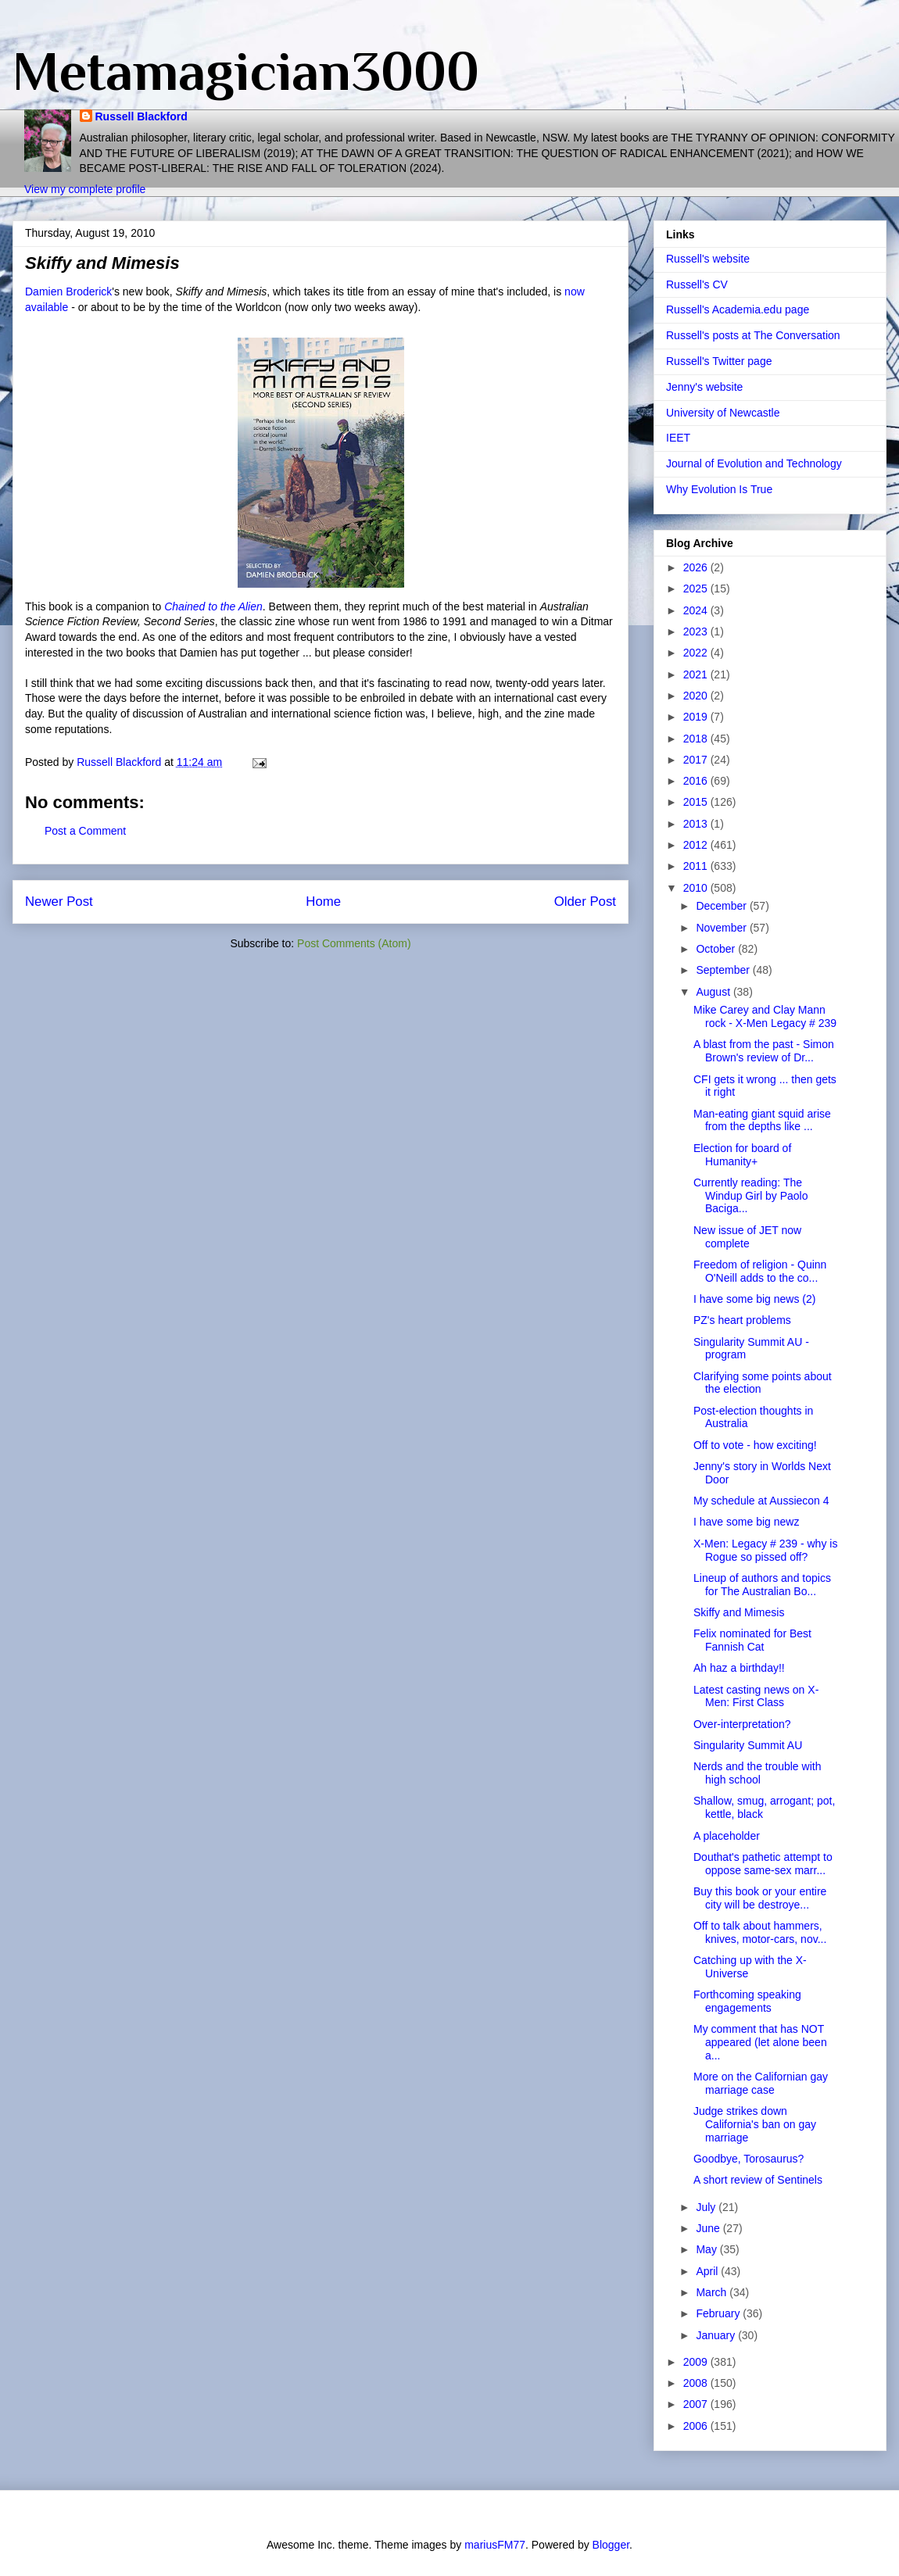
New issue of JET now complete (747, 1237)
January (717, 2335)
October (717, 949)
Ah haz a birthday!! (739, 1668)
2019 (697, 716)
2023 (697, 631)
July (707, 2207)
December (722, 906)
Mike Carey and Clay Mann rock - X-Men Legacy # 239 (764, 1016)
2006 (697, 2426)
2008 (697, 2383)
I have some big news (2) (754, 1299)
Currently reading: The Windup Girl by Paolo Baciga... (750, 1195)
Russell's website (708, 258)
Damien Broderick (68, 291)
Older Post (585, 901)
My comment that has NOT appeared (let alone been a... (760, 2042)
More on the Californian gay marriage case (760, 2083)
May (707, 2249)
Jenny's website (704, 387)
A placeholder (726, 1836)
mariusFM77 (494, 2544)
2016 (697, 781)
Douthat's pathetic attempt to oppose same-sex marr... (763, 1864)
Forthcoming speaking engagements (747, 2001)
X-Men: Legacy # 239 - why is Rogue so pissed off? (765, 1550)
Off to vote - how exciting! (755, 1445)
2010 (697, 888)
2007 (697, 2404)
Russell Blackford (141, 116)
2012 (697, 845)
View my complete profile (84, 189)
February (719, 2313)
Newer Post (59, 901)
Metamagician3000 (246, 71)
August (714, 992)
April (708, 2271)
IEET (678, 437)
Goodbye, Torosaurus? (748, 2158)
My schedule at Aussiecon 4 (761, 1500)
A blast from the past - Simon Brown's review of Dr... (763, 1051)
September (724, 970)
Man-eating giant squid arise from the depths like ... (762, 1120)
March (712, 2292)
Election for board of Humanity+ (742, 1155)
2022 (697, 652)
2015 (697, 802)
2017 (697, 759)
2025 (697, 588)
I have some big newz (746, 1521)
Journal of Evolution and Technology (754, 463)
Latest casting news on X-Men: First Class (755, 1696)
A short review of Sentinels (757, 2180)
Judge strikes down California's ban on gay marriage (754, 2124)
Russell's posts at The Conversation (753, 335)
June (709, 2228)
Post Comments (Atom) (353, 943)
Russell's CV (697, 284)
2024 (697, 610)
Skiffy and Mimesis (738, 1612)
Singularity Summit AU (747, 1745)
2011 (697, 866)
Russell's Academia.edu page (737, 309)
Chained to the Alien (213, 606)
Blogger (611, 2544)
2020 (697, 695)
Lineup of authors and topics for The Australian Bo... (762, 1584)
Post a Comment (85, 831)
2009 (697, 2362)
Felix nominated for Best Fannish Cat (752, 1640)
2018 (697, 738)
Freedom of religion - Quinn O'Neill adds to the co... (759, 1271)
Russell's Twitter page (719, 361)
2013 (697, 824)
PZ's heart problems (742, 1320)
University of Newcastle (723, 412)
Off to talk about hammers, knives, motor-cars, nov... (759, 1932)
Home (323, 901)
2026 (697, 567)
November (722, 927)
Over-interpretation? (742, 1724)
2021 (697, 674)
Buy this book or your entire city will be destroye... (759, 1898)
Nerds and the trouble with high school (757, 1773)
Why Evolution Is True (719, 489)
